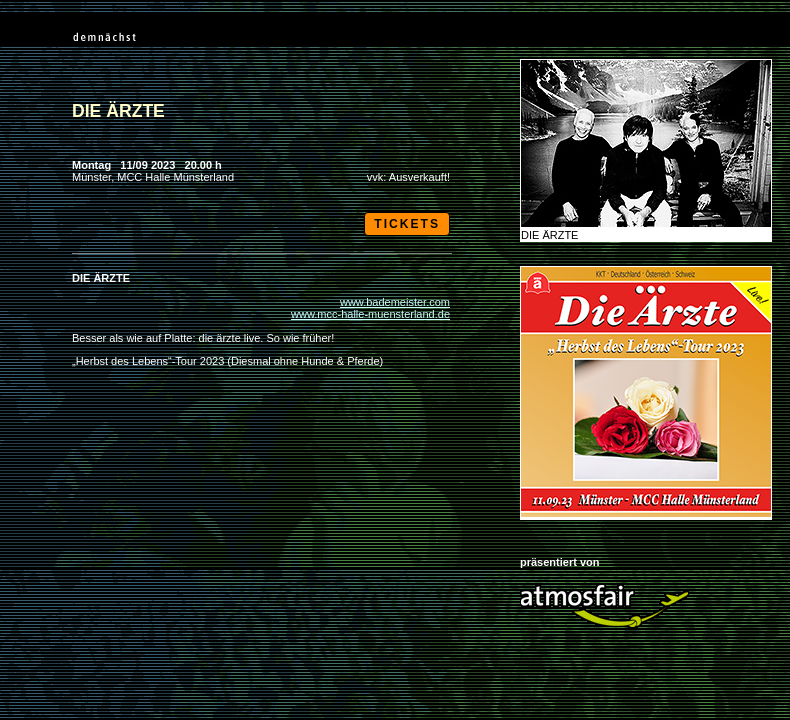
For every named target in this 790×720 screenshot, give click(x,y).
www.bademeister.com (395, 302)
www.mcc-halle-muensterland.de (370, 314)
